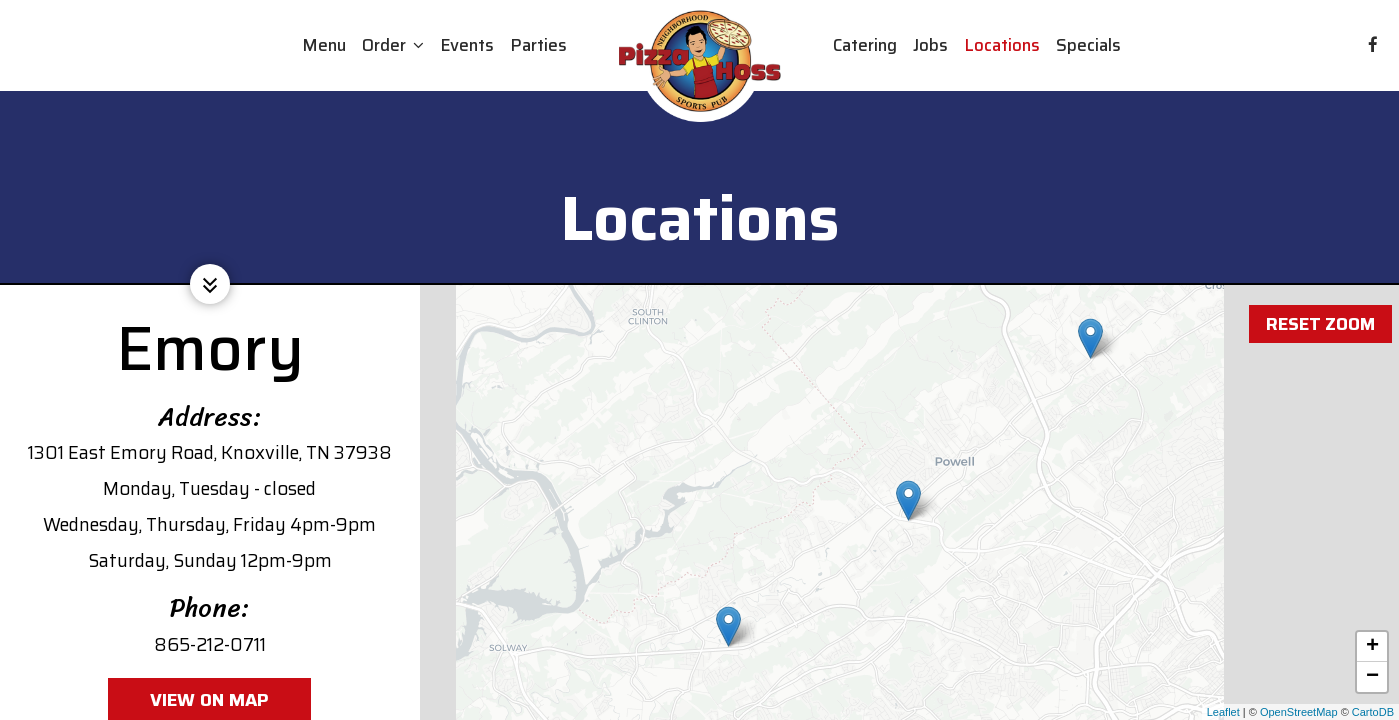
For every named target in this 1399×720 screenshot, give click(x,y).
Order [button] (393, 45)
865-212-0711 (210, 644)
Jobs (930, 45)
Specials (1088, 45)
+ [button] (1372, 647)
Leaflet (1223, 712)
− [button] (1372, 677)
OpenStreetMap (1299, 712)
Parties (538, 45)
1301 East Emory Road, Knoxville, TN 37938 (210, 452)
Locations (1002, 45)
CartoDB (1373, 712)
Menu (324, 45)
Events (467, 45)
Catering (865, 45)
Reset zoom (1319, 311)
